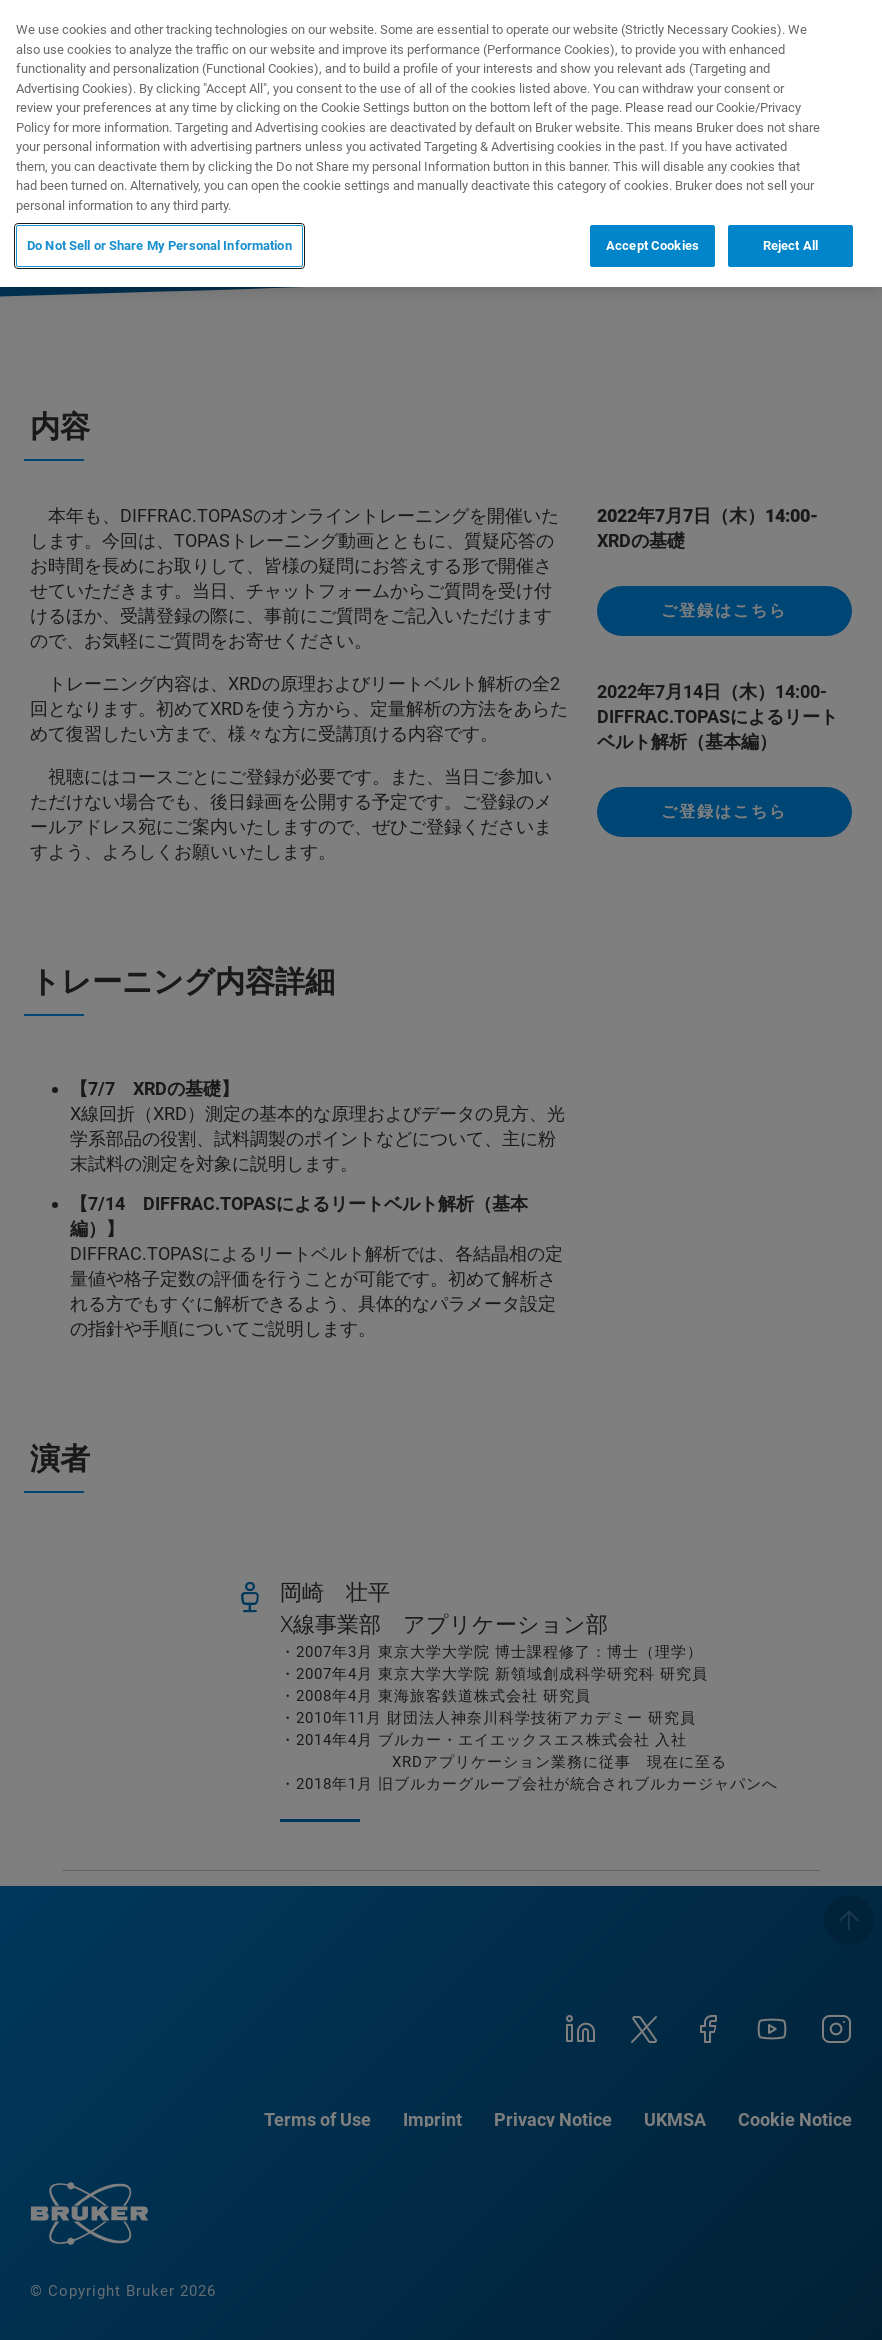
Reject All (790, 245)
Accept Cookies (652, 245)
